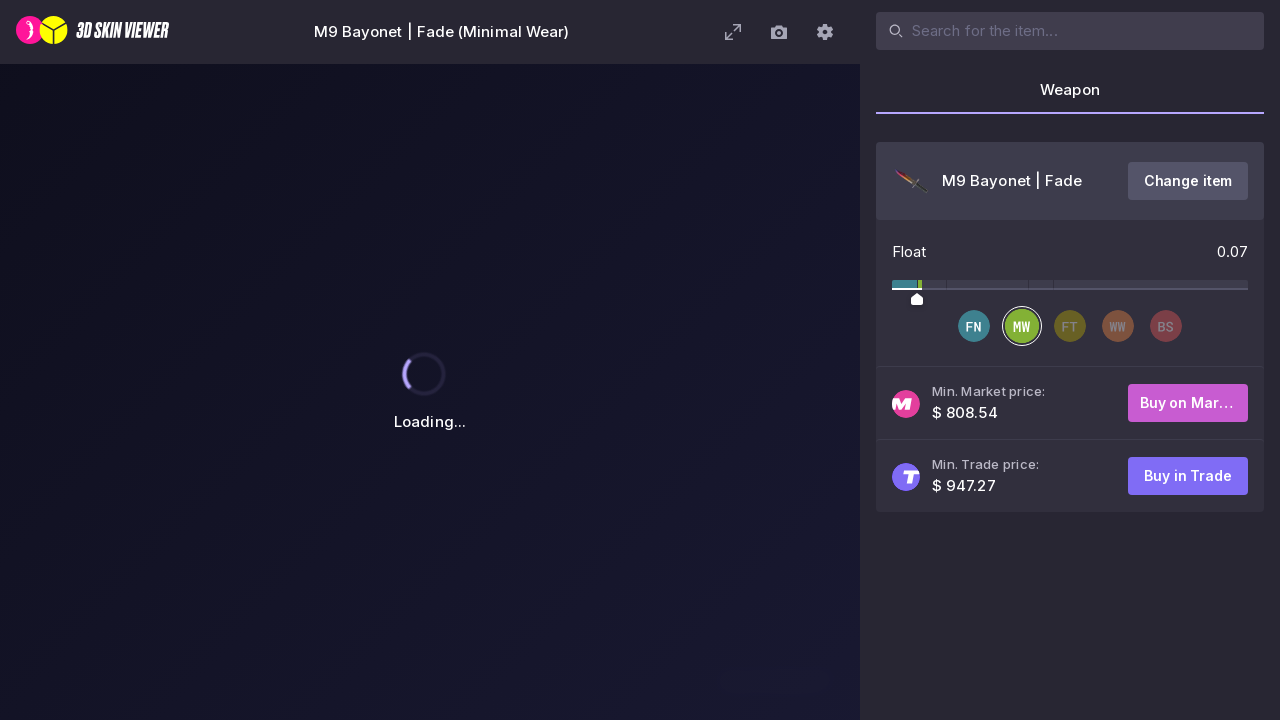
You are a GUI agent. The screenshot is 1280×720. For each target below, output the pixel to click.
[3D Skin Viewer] (92, 32)
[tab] (1070, 96)
